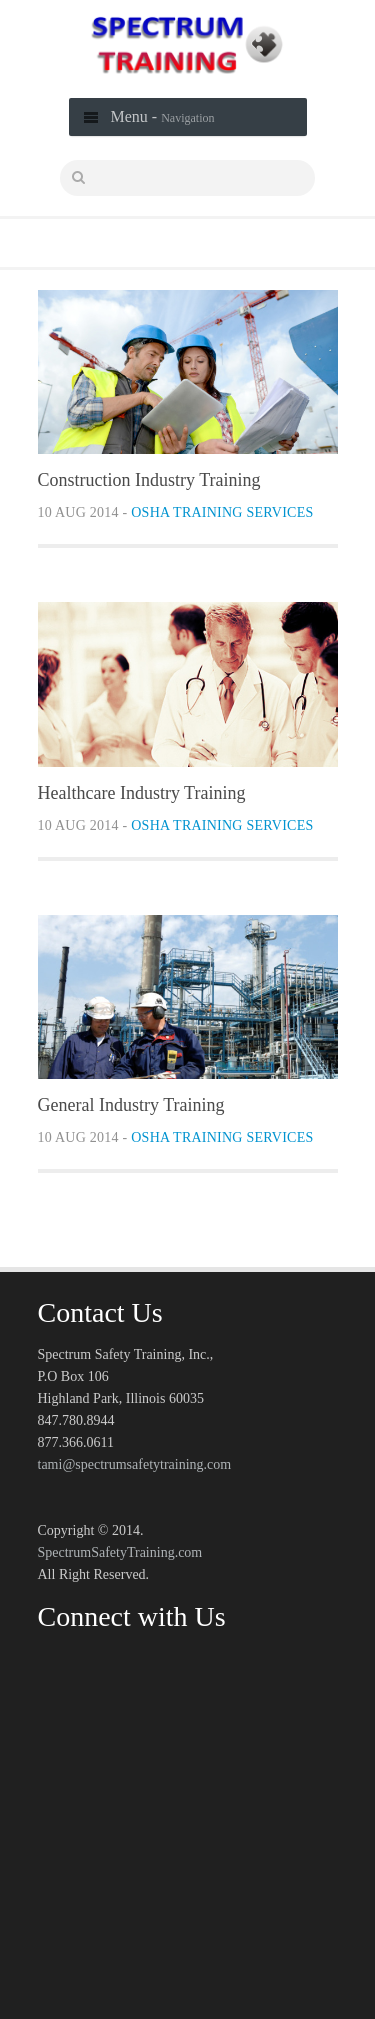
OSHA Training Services (222, 512)
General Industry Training (131, 1105)
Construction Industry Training (149, 480)
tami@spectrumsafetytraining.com (135, 1464)
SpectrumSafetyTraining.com (120, 1552)
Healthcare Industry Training (142, 793)
